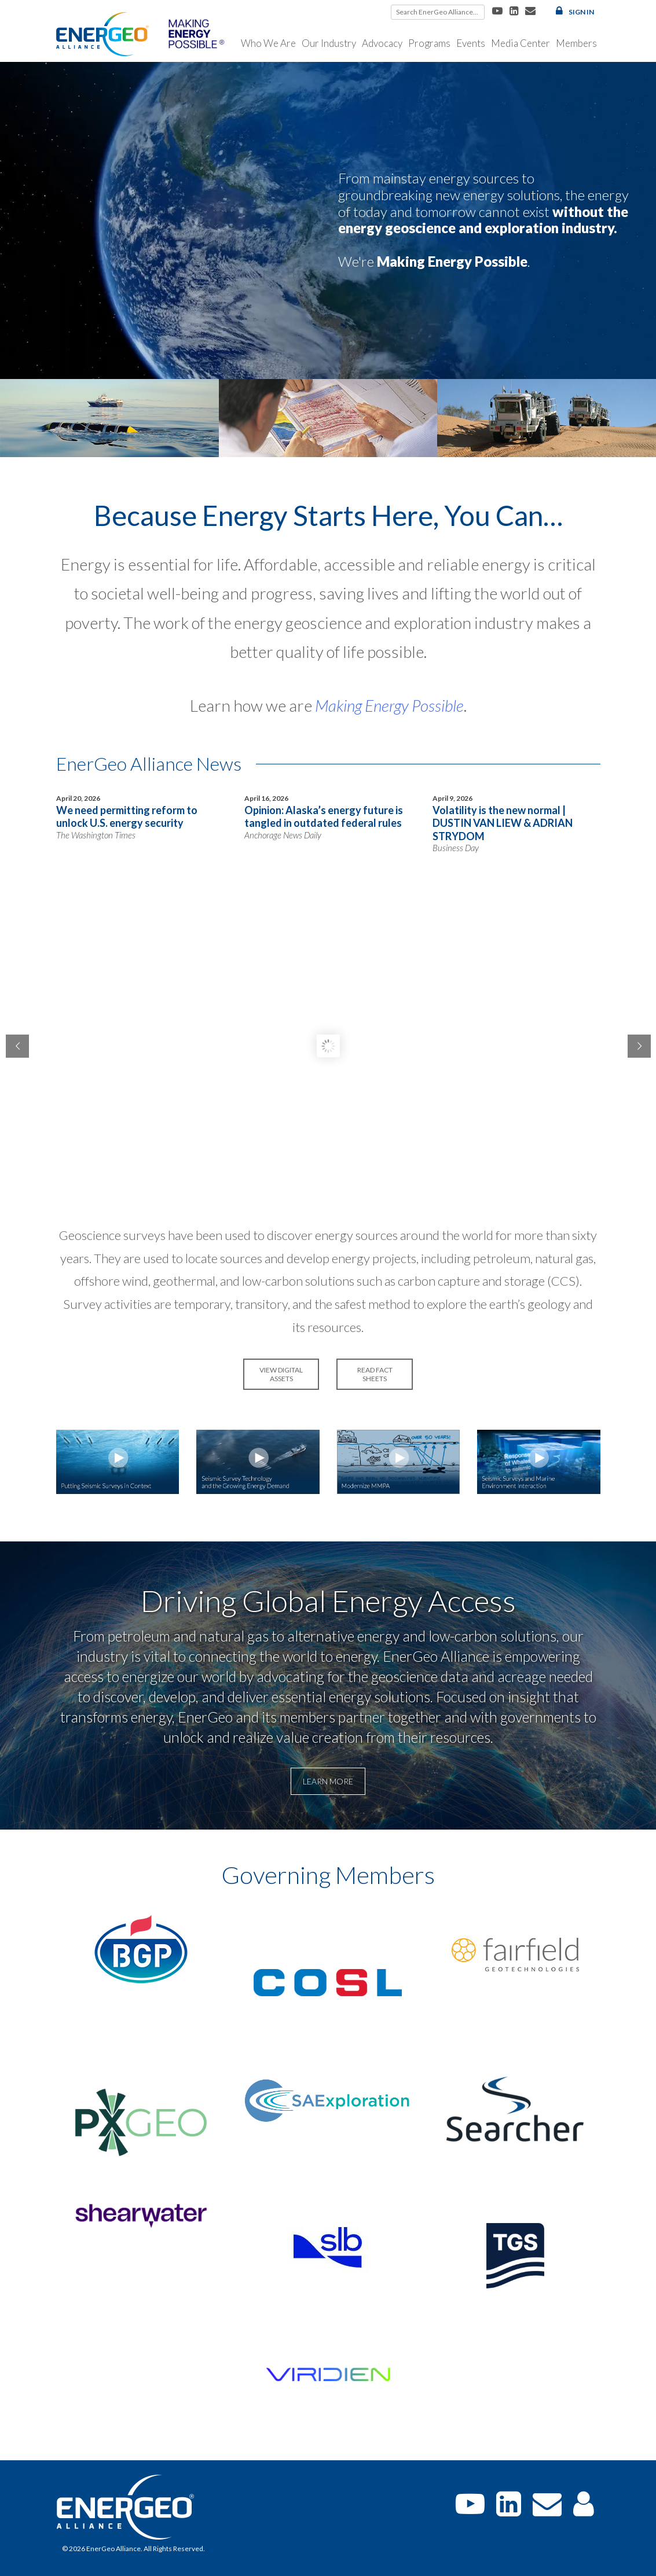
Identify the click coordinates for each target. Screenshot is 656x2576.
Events (470, 43)
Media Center (520, 43)
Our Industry (329, 43)
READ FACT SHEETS (375, 1374)
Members (576, 43)
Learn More (328, 1781)
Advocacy (382, 43)
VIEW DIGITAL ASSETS (281, 1374)
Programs (429, 43)
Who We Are (268, 43)
